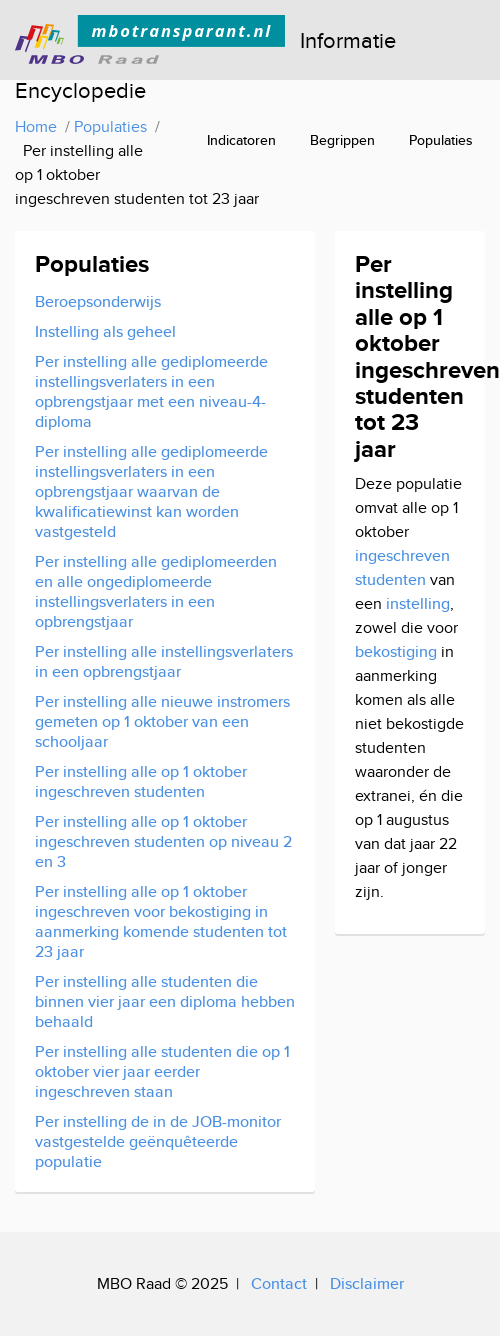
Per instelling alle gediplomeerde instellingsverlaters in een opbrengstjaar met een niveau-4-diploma (151, 391)
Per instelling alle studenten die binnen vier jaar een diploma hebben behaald (165, 1001)
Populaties (441, 140)
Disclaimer (367, 1283)
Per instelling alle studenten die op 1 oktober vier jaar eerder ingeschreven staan (162, 1071)
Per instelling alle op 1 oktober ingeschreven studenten (141, 781)
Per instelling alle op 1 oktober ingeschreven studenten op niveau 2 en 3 (163, 841)
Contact (279, 1283)
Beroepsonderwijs (98, 301)
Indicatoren (241, 140)
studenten (390, 579)
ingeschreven (402, 555)
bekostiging (396, 651)
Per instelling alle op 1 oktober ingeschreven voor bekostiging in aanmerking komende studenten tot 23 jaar (161, 921)
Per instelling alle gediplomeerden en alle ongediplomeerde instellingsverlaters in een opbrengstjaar (156, 591)
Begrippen (342, 140)
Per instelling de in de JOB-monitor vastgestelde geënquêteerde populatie (158, 1141)
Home (36, 126)
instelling (418, 603)
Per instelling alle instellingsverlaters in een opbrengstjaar (164, 661)
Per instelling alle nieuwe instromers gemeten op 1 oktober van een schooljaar (162, 721)
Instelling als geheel (105, 331)
